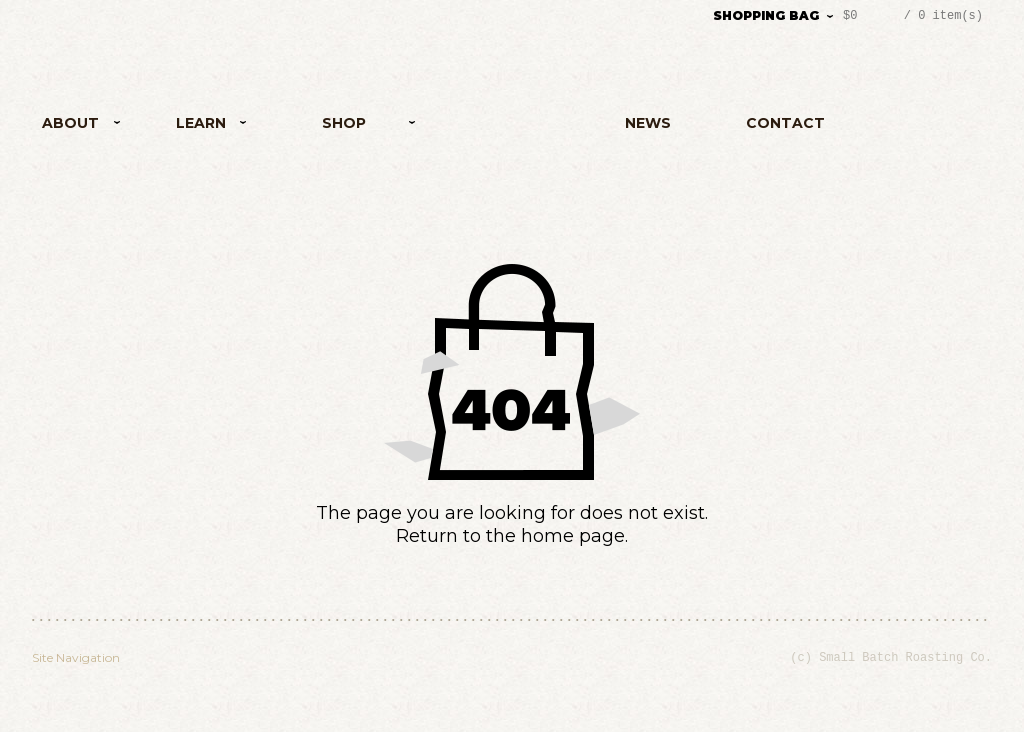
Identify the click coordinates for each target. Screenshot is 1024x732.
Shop (338, 126)
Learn (191, 126)
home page (573, 536)
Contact (785, 123)
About (83, 126)
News (648, 123)
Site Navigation (76, 657)
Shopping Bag (766, 15)
